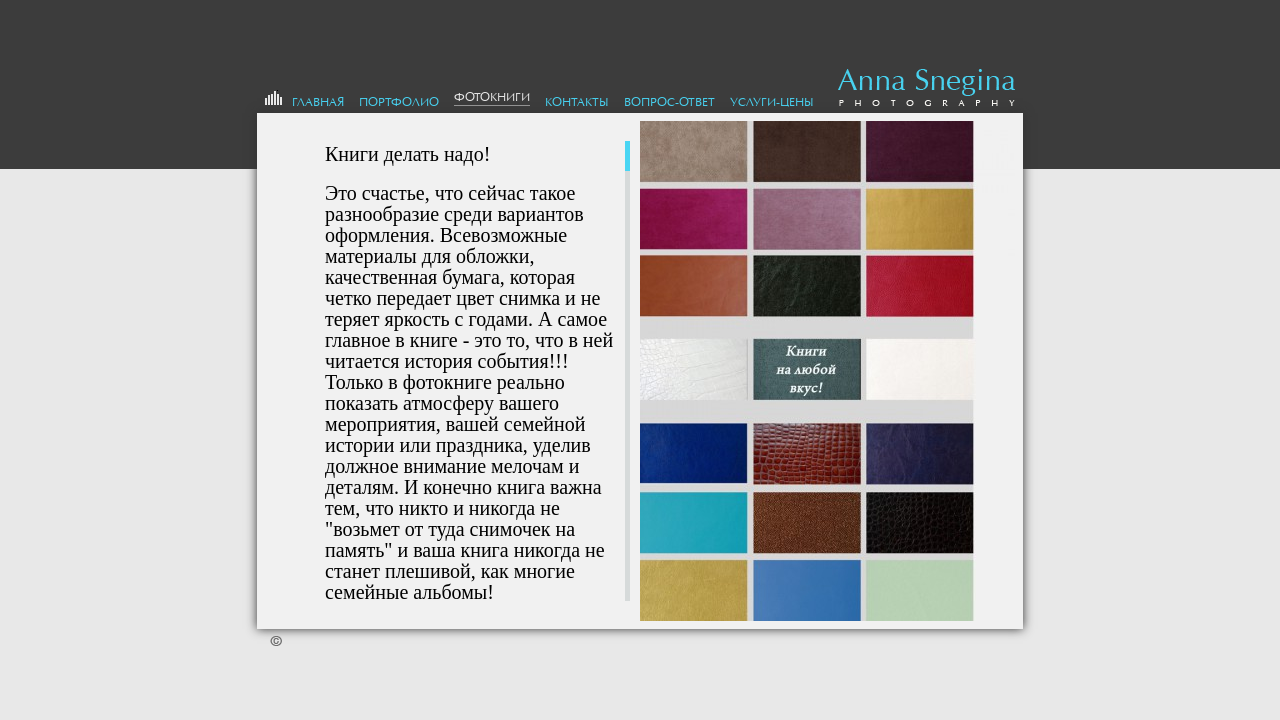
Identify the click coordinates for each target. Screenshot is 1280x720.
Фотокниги (492, 97)
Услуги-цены (772, 102)
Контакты (577, 102)
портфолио (399, 102)
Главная (318, 102)
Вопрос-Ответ (669, 102)
